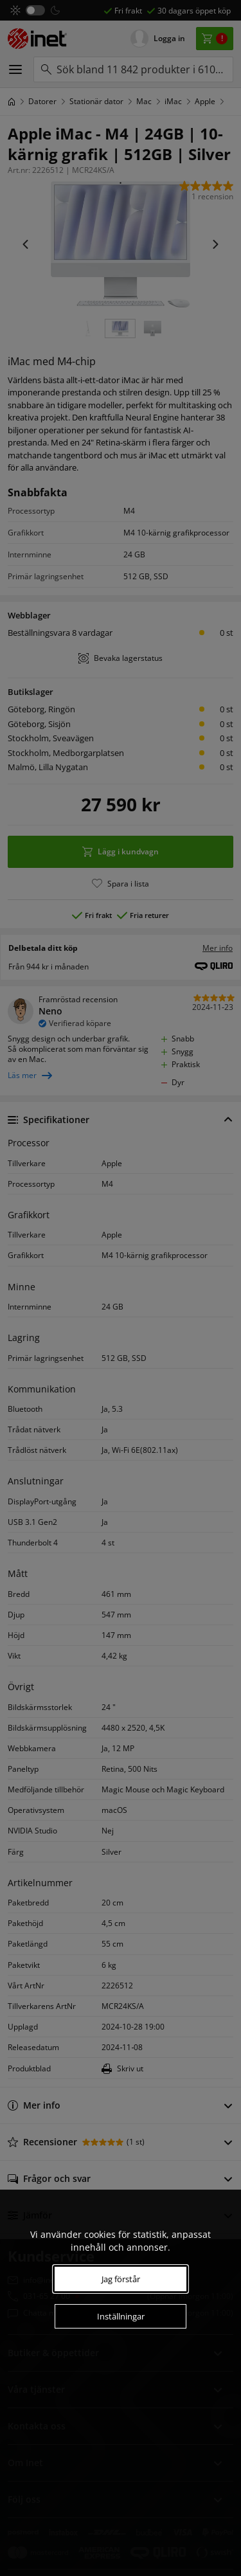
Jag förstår (121, 2279)
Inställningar (121, 2316)
